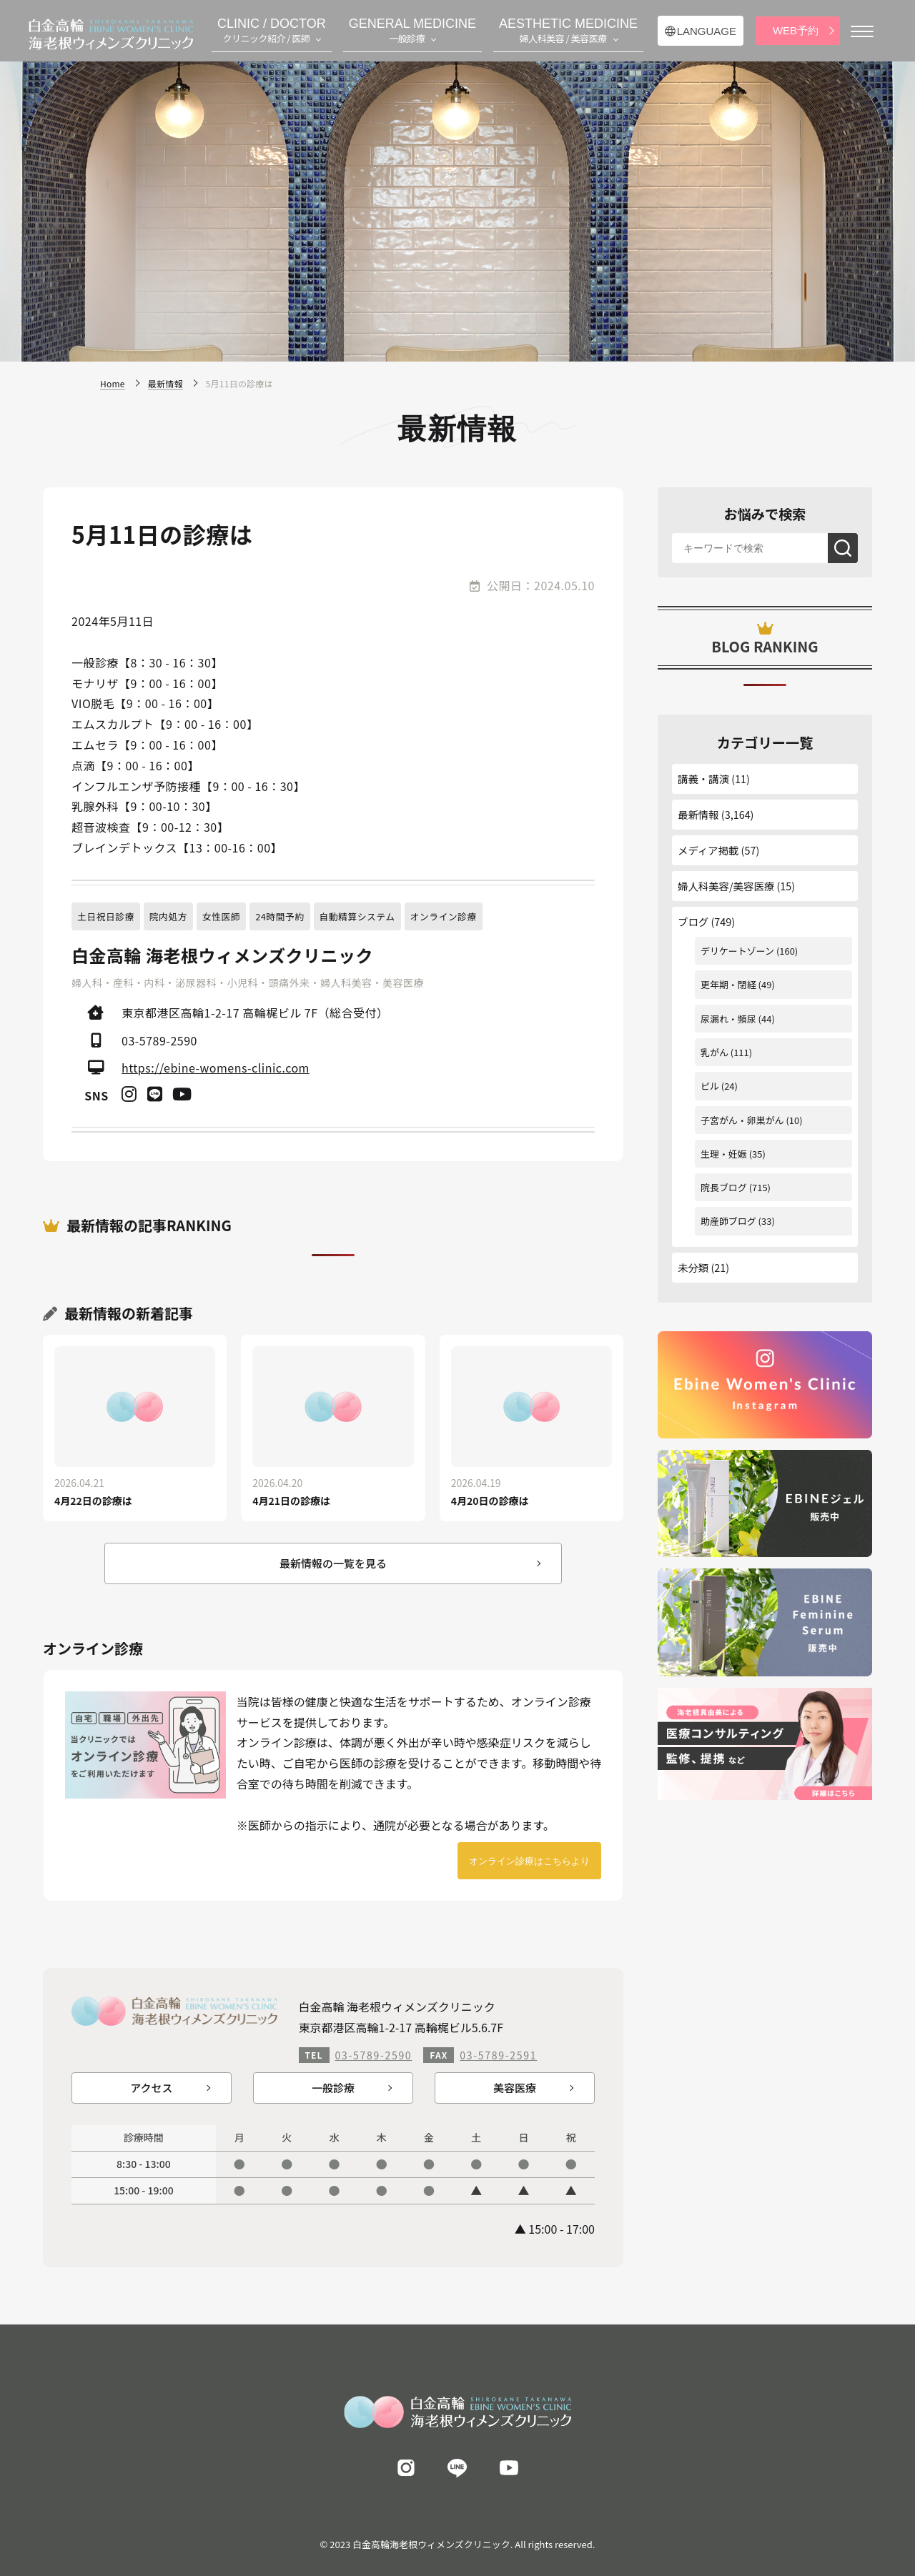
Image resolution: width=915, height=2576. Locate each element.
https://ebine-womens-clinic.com (216, 1067)
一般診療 (333, 2087)
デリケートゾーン (737, 951)
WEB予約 (795, 30)
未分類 (693, 1267)
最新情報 (698, 814)
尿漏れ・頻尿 (728, 1018)
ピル (710, 1086)
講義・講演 (703, 778)
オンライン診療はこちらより (529, 1861)
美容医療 (514, 2087)
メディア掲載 (708, 849)
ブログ (693, 921)
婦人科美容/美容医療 (726, 885)
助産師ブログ (728, 1221)
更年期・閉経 (728, 984)
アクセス (151, 2087)
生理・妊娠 (724, 1153)
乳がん (714, 1052)
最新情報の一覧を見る (333, 1563)
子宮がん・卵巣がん (742, 1120)
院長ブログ (724, 1187)
